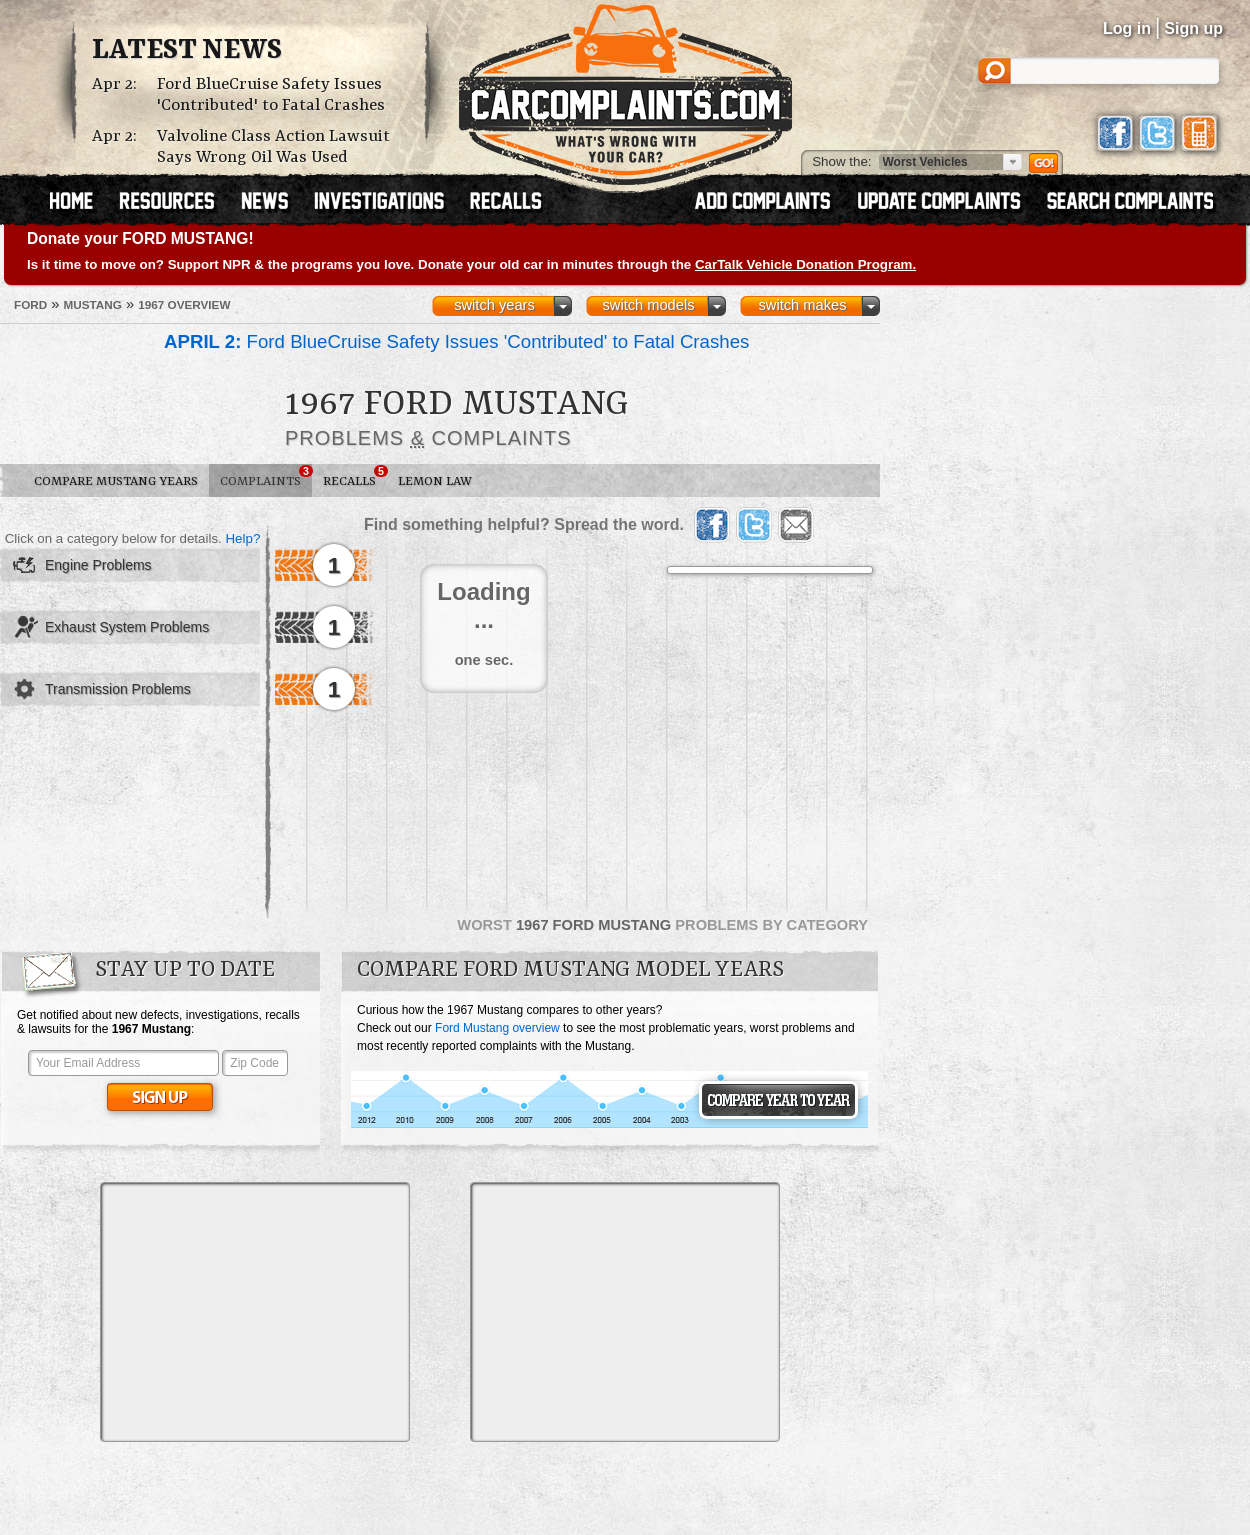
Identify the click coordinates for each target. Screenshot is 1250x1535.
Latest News (187, 51)
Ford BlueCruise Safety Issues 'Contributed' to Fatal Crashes (271, 95)
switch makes (803, 305)
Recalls (355, 477)
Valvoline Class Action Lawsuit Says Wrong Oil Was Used (273, 147)
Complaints (266, 477)
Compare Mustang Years (116, 481)
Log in (1127, 28)
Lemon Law (435, 481)
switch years (494, 305)
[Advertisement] (255, 1312)
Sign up (1193, 28)
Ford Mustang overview (497, 1028)
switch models (648, 305)
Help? (242, 538)
